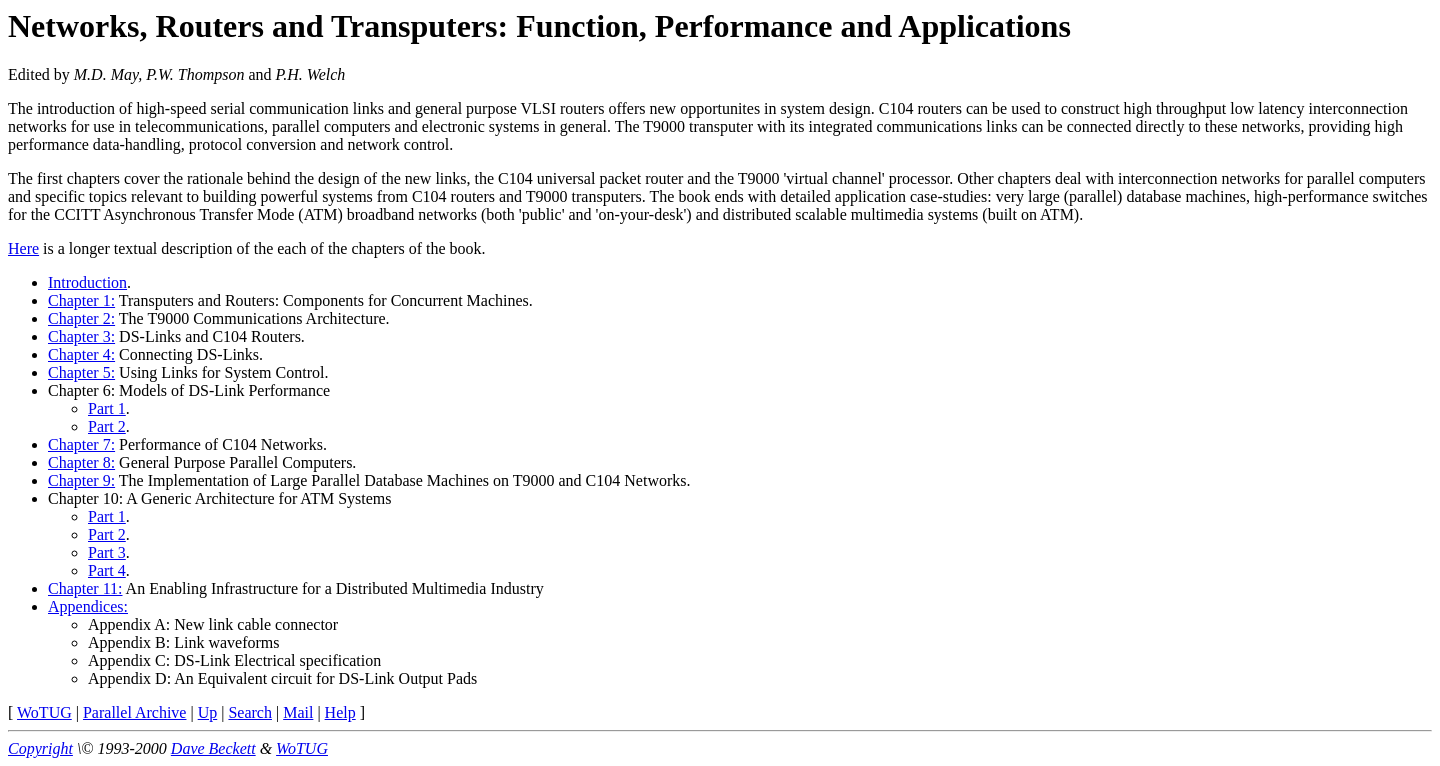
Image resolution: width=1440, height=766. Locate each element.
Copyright (40, 748)
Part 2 (107, 426)
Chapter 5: (81, 372)
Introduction (87, 282)
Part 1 (107, 408)
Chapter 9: (81, 480)
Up (208, 712)
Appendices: (88, 606)
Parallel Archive (135, 712)
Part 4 (107, 570)
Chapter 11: (85, 588)
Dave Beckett (213, 748)
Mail (298, 712)
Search (250, 712)
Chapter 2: (81, 318)
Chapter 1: (81, 300)
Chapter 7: (81, 444)
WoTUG (44, 712)
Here (23, 248)
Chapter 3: (81, 336)
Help (340, 712)
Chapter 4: (81, 354)
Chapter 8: (81, 462)
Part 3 (107, 552)
